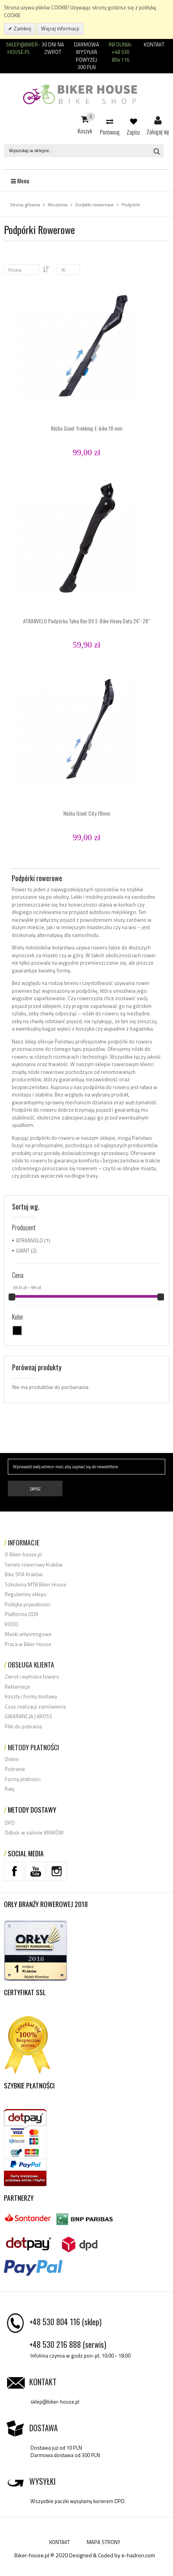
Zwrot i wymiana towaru (32, 1676)
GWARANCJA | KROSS (28, 1716)
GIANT (23, 1250)
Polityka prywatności (27, 1604)
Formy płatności (23, 1779)
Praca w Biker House (28, 1644)
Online (12, 1759)
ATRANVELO (29, 1240)
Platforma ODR (21, 1614)
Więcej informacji (60, 28)
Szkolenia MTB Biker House (35, 1584)
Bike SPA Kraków (24, 1574)
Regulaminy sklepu (25, 1594)
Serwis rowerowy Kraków (33, 1564)
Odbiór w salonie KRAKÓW (34, 1832)
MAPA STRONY (103, 2542)
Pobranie (15, 1769)
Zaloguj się (157, 121)
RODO (11, 1624)
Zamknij (21, 28)
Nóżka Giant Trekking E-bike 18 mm (86, 428)
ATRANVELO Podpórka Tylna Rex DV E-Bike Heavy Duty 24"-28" (86, 621)
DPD (10, 1823)
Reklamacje (17, 1687)
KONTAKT (59, 2542)
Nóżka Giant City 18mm (86, 813)
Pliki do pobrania (23, 1726)
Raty (9, 1789)
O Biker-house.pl (23, 1554)
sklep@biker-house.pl (54, 2402)
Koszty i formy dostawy (31, 1696)
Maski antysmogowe (28, 1634)
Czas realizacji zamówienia (35, 1706)
